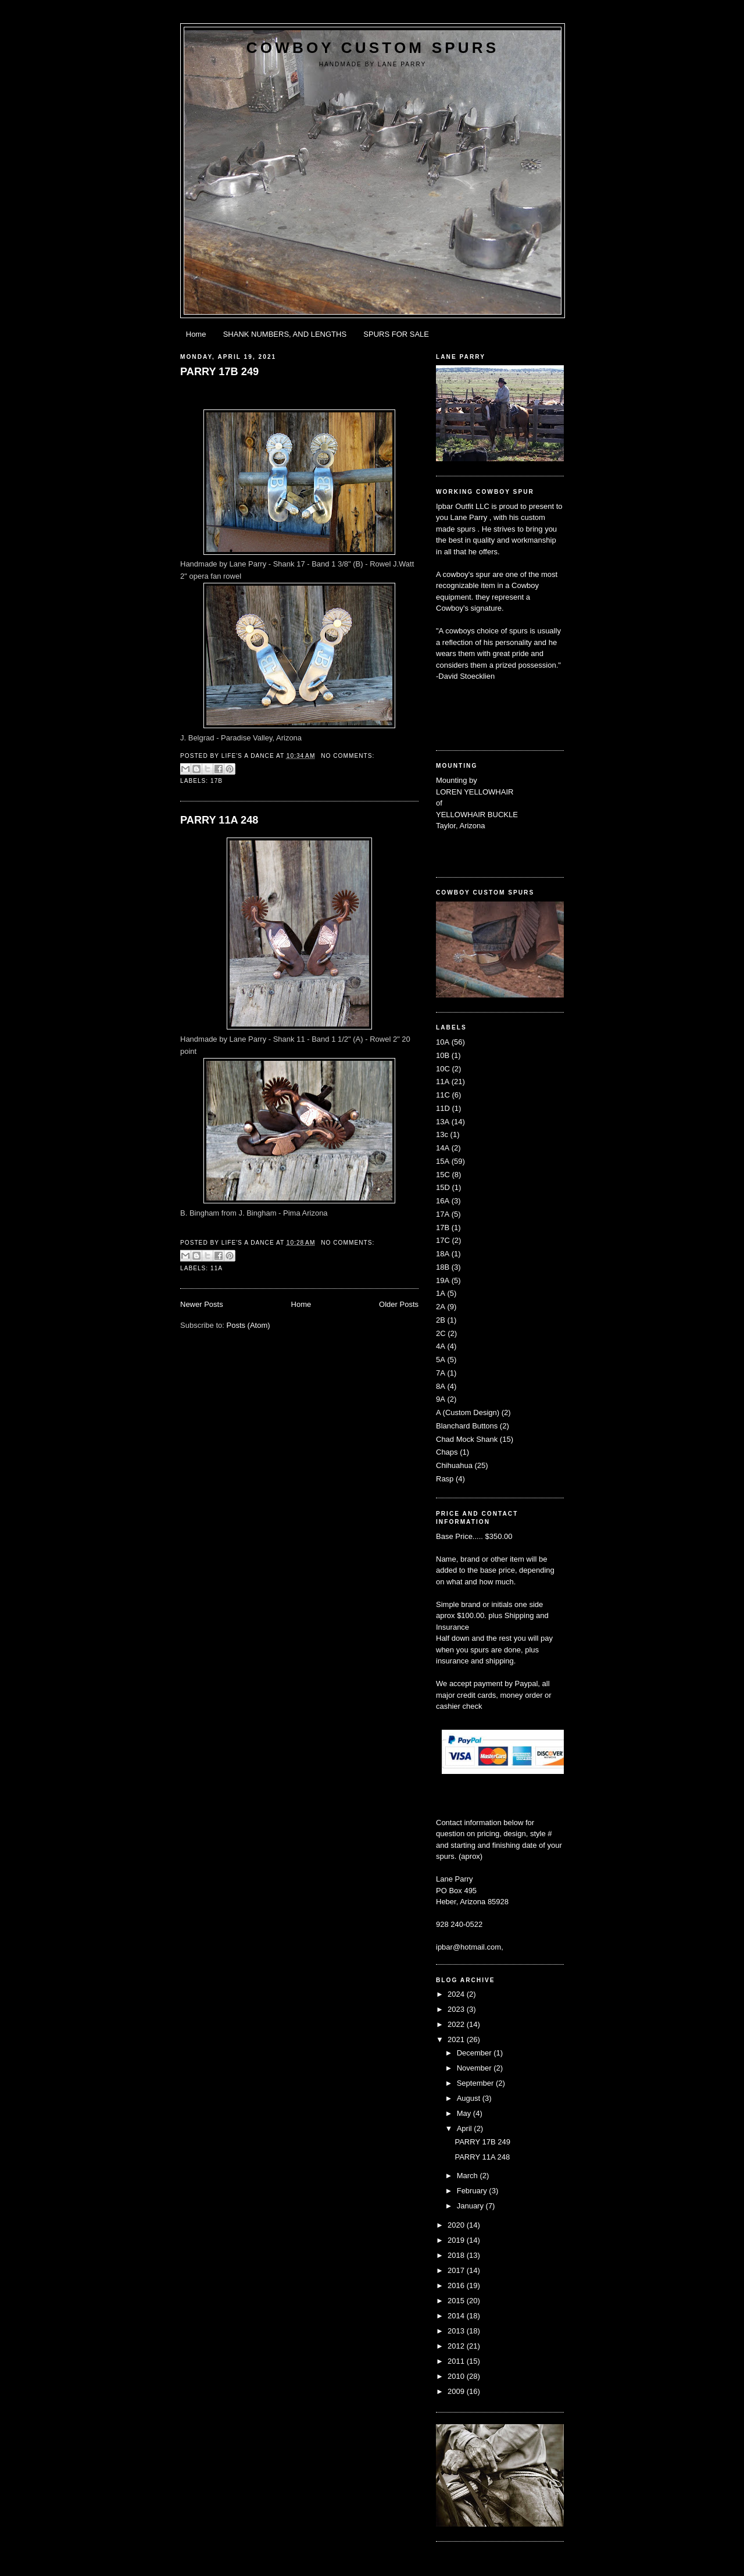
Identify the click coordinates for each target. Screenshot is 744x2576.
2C (441, 1333)
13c (442, 1134)
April (465, 2128)
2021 (457, 2039)
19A (442, 1280)
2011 (457, 2361)
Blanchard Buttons (467, 1425)
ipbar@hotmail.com (468, 1947)
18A (442, 1253)
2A (440, 1306)
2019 (457, 2240)
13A (442, 1121)
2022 (457, 2024)
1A (440, 1293)
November (475, 2068)
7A (440, 1373)
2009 (457, 2391)
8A (440, 1386)
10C (443, 1068)
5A (440, 1359)
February (473, 2190)
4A (440, 1346)
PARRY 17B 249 (219, 371)
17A (442, 1214)
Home (196, 334)
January (471, 2205)
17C (443, 1240)
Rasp (444, 1478)
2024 (457, 1994)
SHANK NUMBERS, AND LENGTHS (284, 334)
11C (443, 1095)
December (475, 2052)
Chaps (447, 1452)
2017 (457, 2270)
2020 (457, 2225)
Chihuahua (454, 1465)
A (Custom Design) (467, 1412)
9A (440, 1399)
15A (442, 1161)
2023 (457, 2009)
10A (442, 1042)
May (465, 2113)
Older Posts (399, 1304)
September (476, 2083)
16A (442, 1200)
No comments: (347, 756)
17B (216, 781)
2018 (457, 2255)
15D (443, 1187)
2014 (457, 2315)
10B (442, 1055)
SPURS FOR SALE (396, 334)
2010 (457, 2376)
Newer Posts (201, 1304)
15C (443, 1174)
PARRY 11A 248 (219, 820)
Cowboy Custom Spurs (372, 47)
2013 (457, 2330)
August (469, 2098)
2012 (457, 2346)
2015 (457, 2300)
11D (443, 1108)
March (468, 2175)
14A (442, 1147)
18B (442, 1267)
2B (440, 1320)
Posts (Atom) (248, 1325)
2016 (457, 2285)
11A (216, 1268)
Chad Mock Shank (467, 1439)
